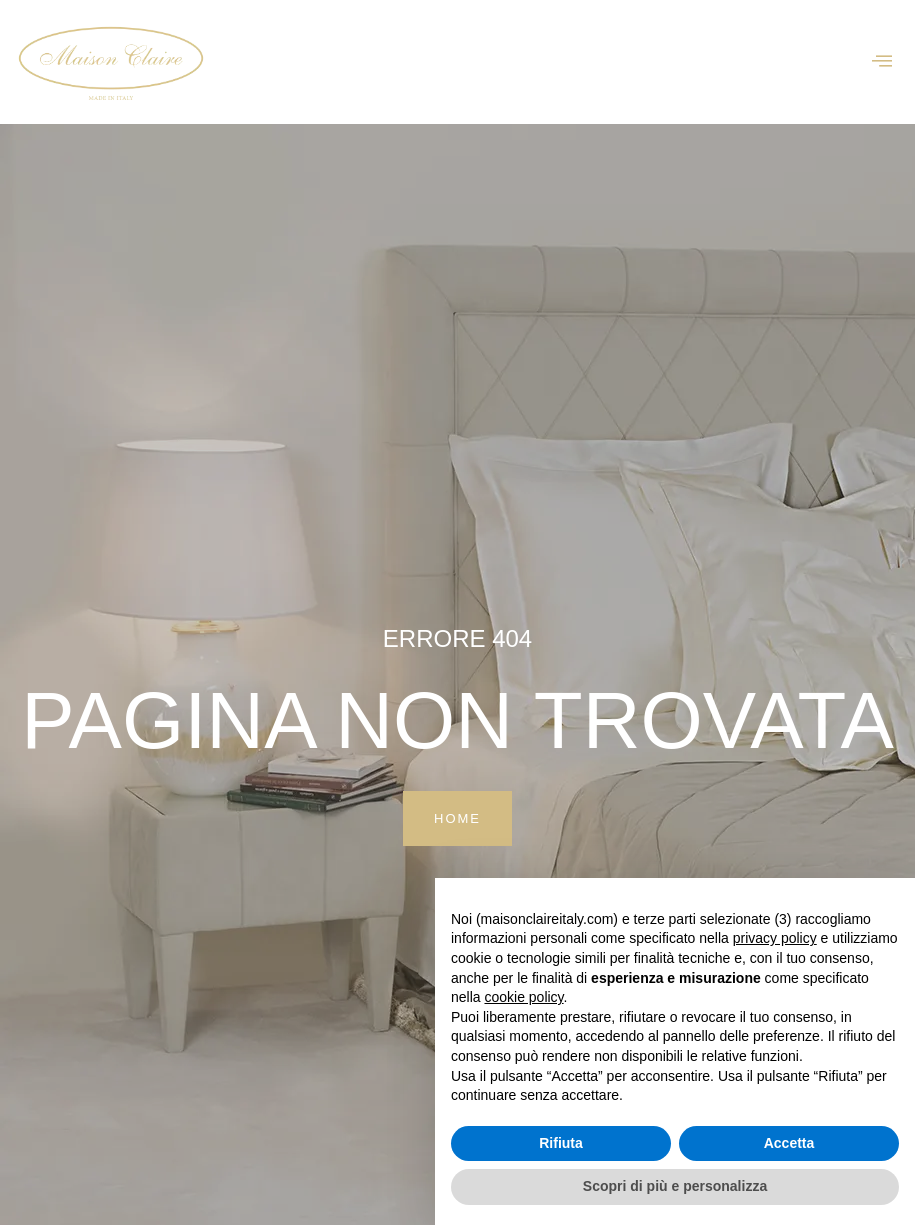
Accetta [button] (789, 1143)
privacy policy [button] (775, 938)
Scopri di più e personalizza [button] (675, 1186)
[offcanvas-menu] (882, 61)
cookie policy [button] (523, 997)
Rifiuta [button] (561, 1143)
